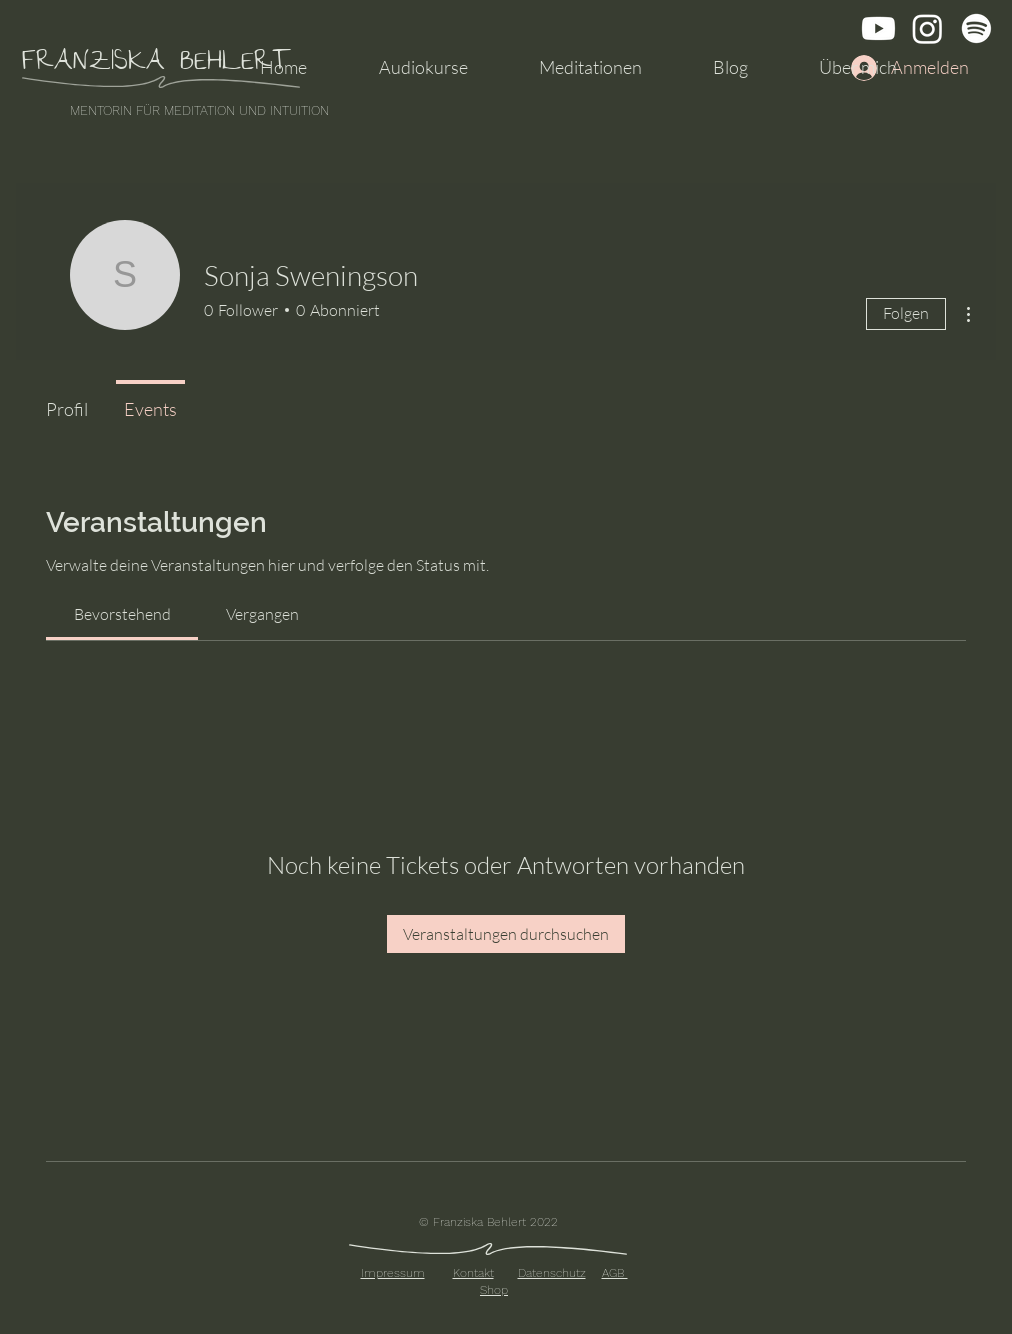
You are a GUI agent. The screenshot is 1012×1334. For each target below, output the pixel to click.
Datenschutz (552, 1273)
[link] (122, 614)
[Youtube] (878, 28)
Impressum (393, 1273)
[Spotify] (976, 28)
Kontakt (473, 1273)
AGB (615, 1273)
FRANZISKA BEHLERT (156, 64)
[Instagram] (927, 28)
